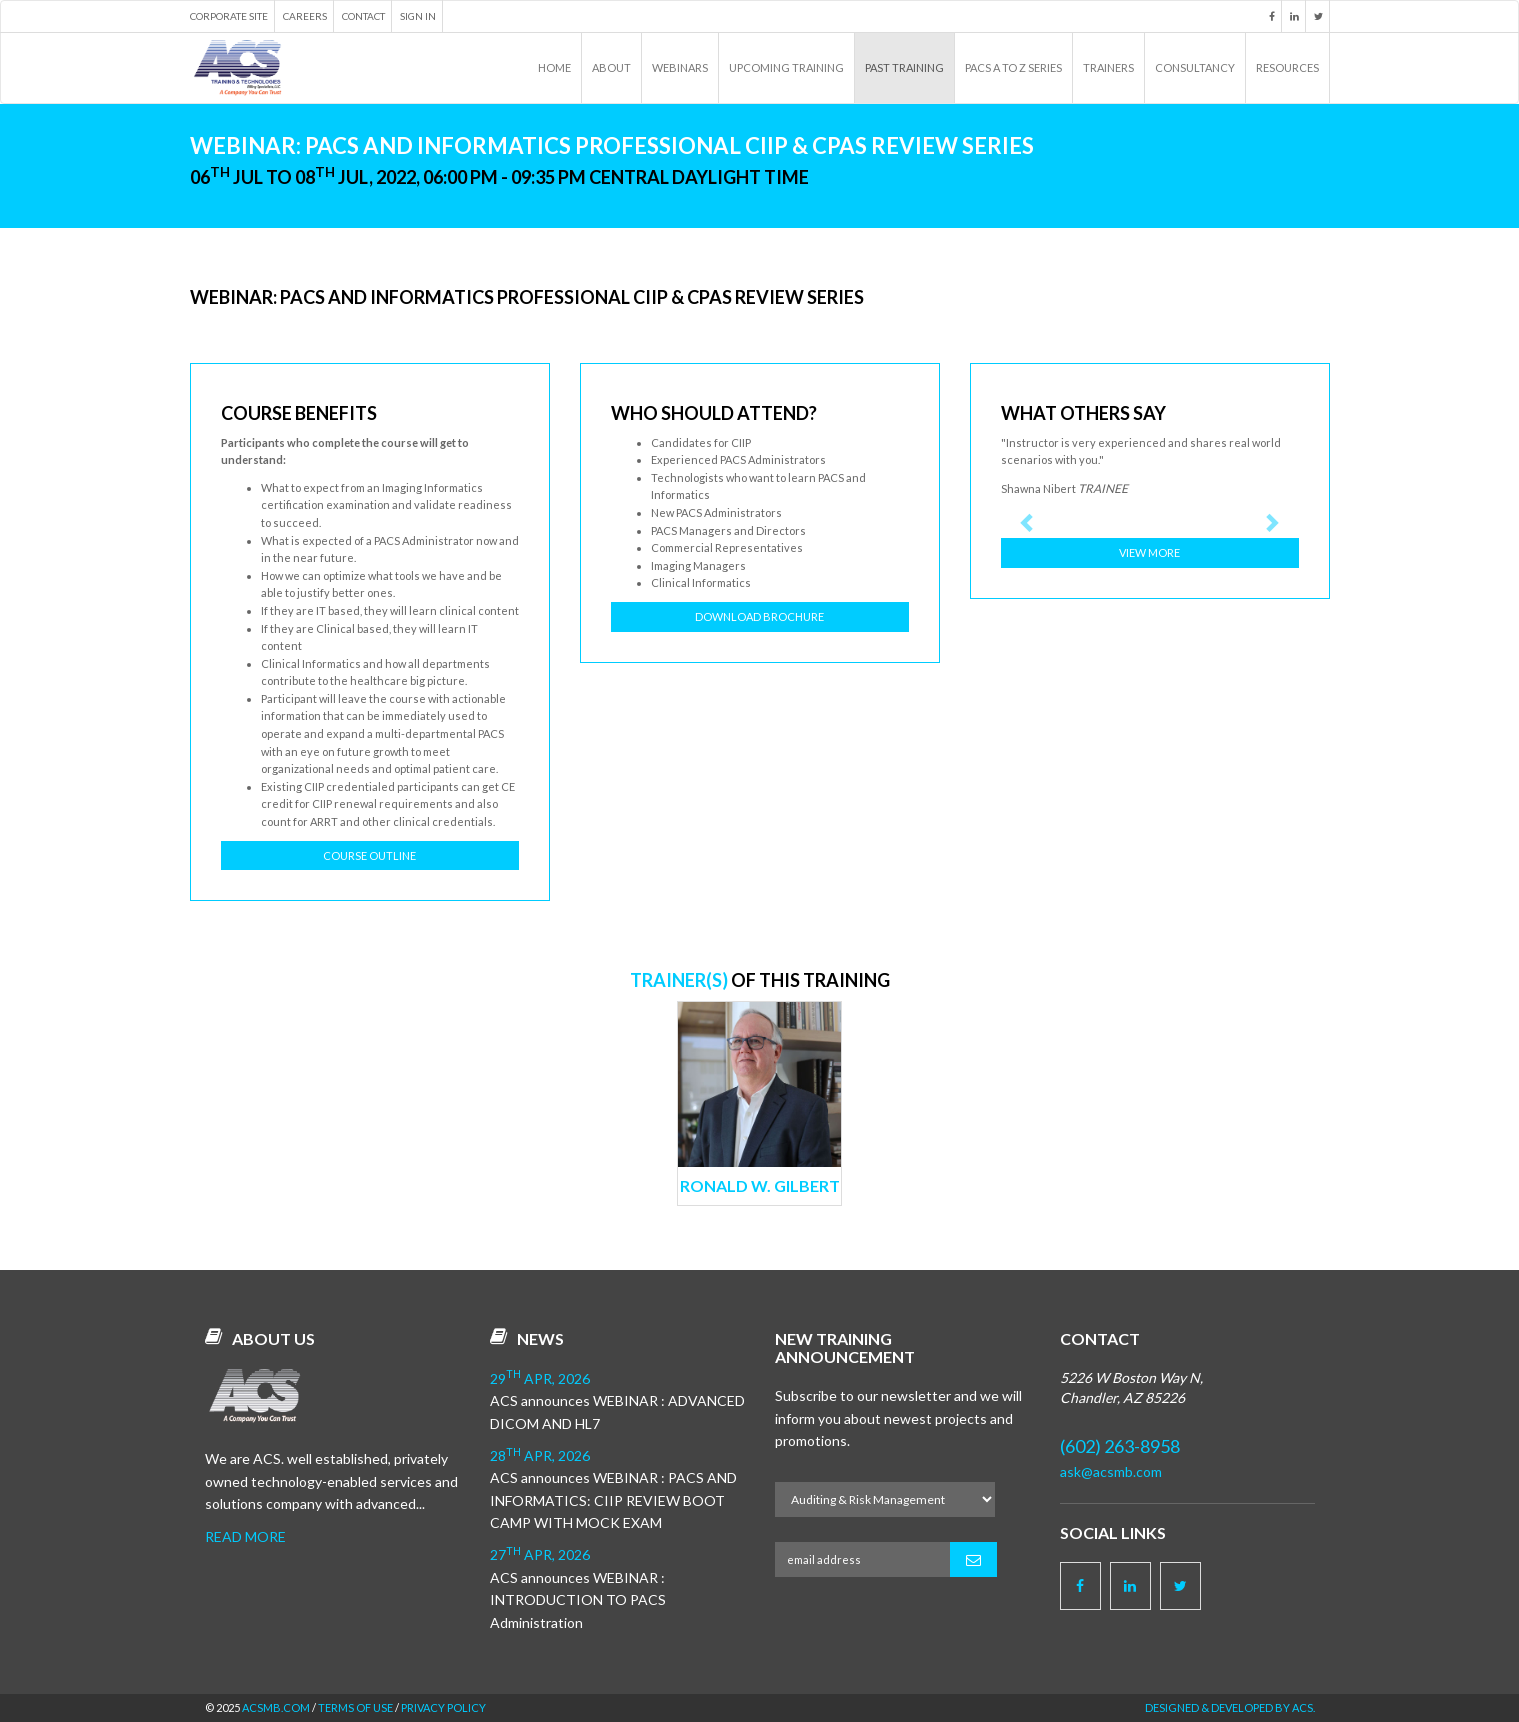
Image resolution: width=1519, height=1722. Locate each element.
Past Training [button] (904, 67)
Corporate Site (229, 16)
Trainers (1108, 67)
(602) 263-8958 (1120, 1446)
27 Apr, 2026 (540, 1554)
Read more (245, 1536)
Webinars (680, 67)
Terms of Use (355, 1707)
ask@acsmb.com (1111, 1471)
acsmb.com (276, 1707)
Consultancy (1195, 67)
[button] (1023, 522)
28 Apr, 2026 (540, 1455)
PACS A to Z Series (1013, 67)
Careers (305, 16)
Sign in (418, 16)
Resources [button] (1287, 67)
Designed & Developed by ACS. (1230, 1707)
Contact (363, 16)
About (611, 67)
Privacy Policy (443, 1707)
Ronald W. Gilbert (760, 1185)
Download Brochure (759, 616)
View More (1149, 552)
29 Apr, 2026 (540, 1378)
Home (554, 67)
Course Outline (369, 855)
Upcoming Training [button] (786, 67)
